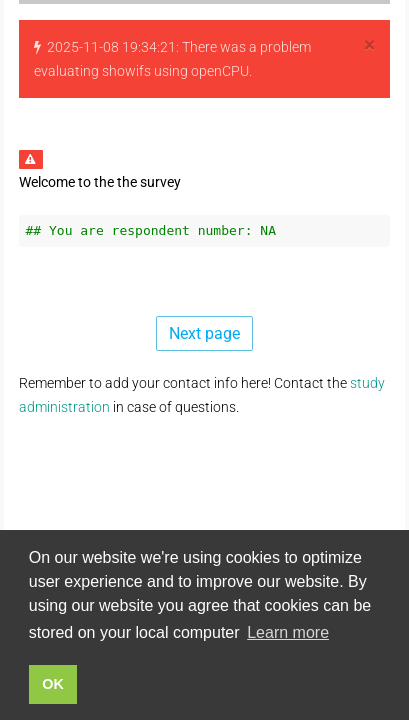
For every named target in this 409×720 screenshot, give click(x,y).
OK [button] (53, 684)
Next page (204, 333)
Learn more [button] (288, 632)
